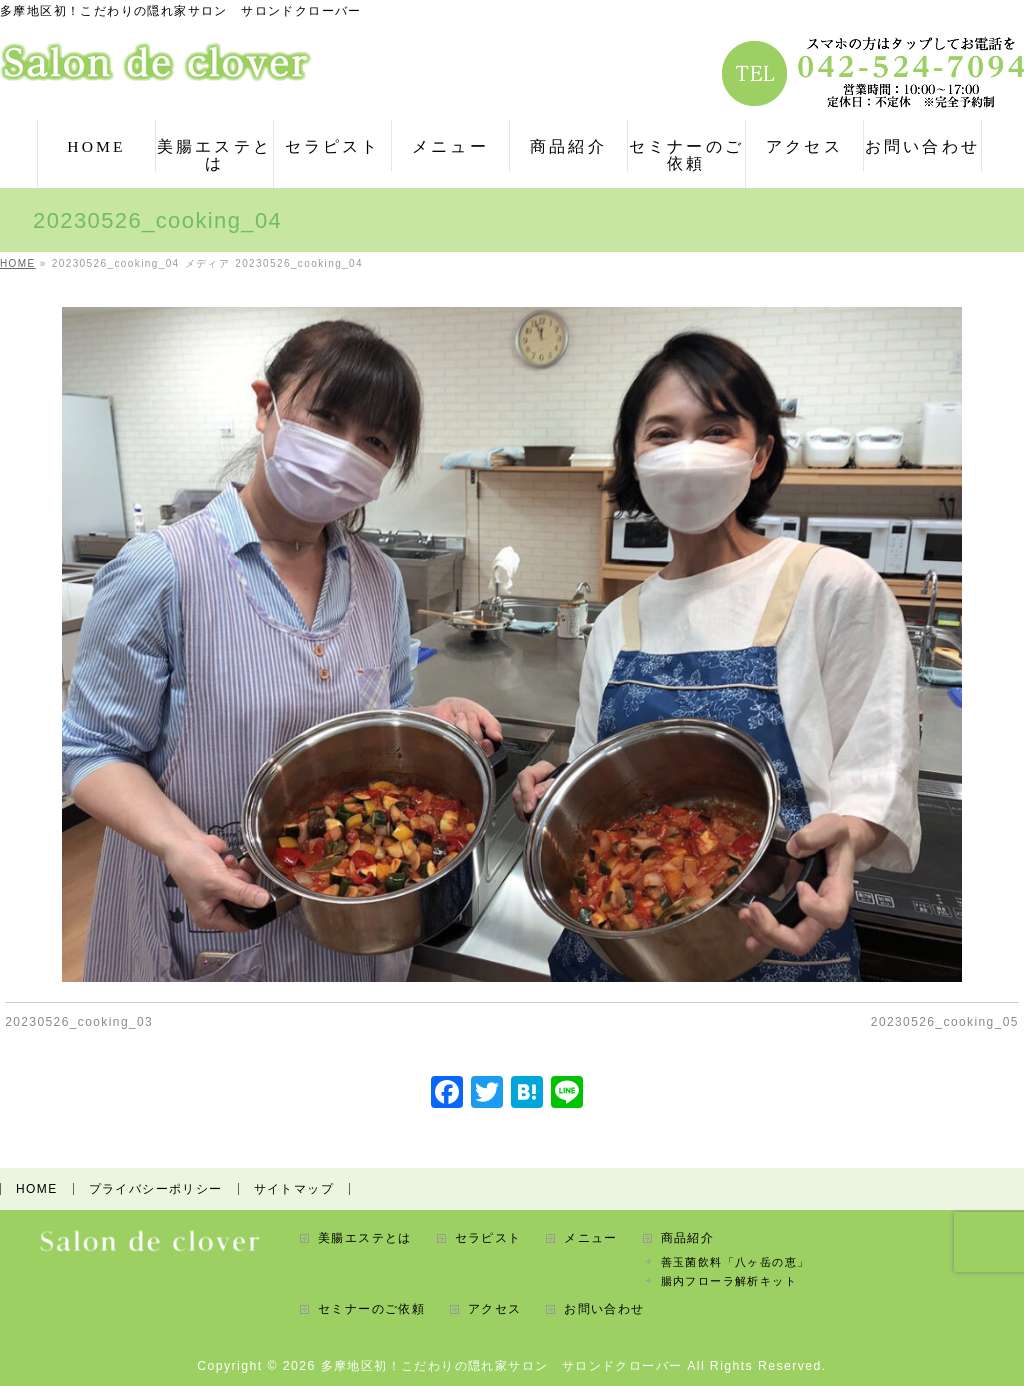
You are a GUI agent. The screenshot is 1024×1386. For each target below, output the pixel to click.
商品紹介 (688, 1238)
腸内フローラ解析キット (729, 1281)
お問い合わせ (604, 1309)
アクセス (495, 1309)
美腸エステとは (365, 1238)
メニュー (591, 1238)
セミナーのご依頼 (371, 1309)
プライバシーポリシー (156, 1189)
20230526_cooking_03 (79, 1022)
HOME (37, 1189)
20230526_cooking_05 (945, 1022)
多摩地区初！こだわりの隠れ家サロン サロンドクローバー (502, 1366)
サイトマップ (294, 1189)
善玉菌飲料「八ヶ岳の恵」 (735, 1262)
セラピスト (488, 1238)
